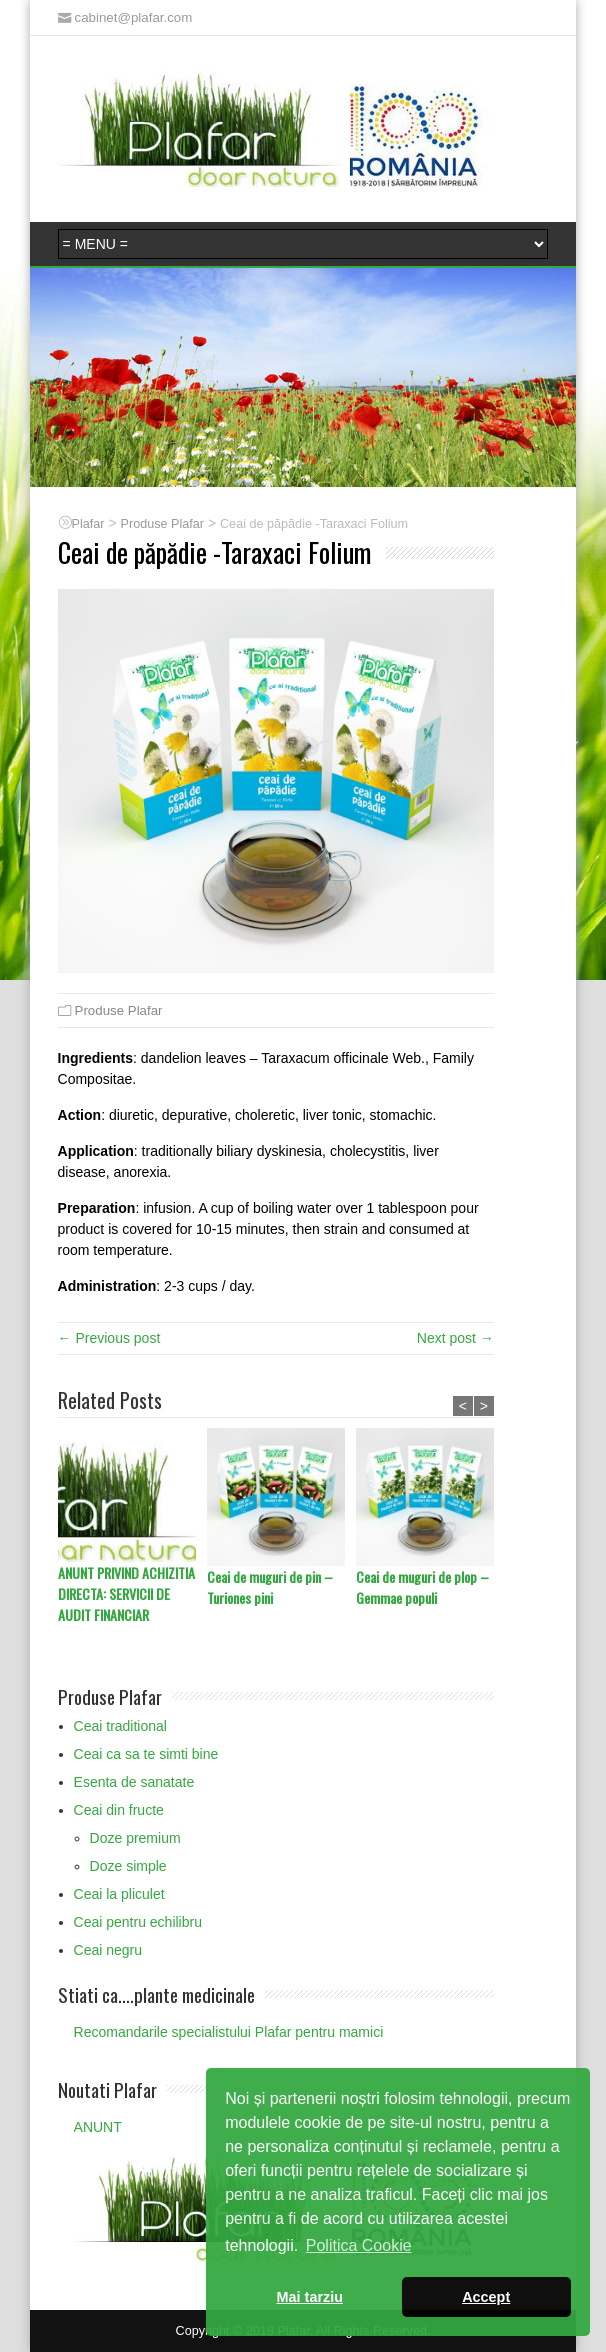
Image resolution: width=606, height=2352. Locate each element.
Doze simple (128, 1866)
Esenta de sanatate (134, 1782)
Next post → (455, 1338)
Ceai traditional (120, 1726)
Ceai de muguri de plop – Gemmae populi (422, 1587)
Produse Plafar (119, 1010)
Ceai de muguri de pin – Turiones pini (270, 1587)
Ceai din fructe (119, 1810)
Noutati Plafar (107, 2089)
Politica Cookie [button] (359, 2245)
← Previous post (109, 1338)
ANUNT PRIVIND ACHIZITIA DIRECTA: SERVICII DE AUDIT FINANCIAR (126, 1593)
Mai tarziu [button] (310, 2297)
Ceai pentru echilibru (138, 1922)
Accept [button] (486, 2297)
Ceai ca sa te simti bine (146, 1754)
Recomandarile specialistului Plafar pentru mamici (229, 2032)
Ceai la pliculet (119, 1894)
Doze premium (135, 1838)
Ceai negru (108, 1950)
